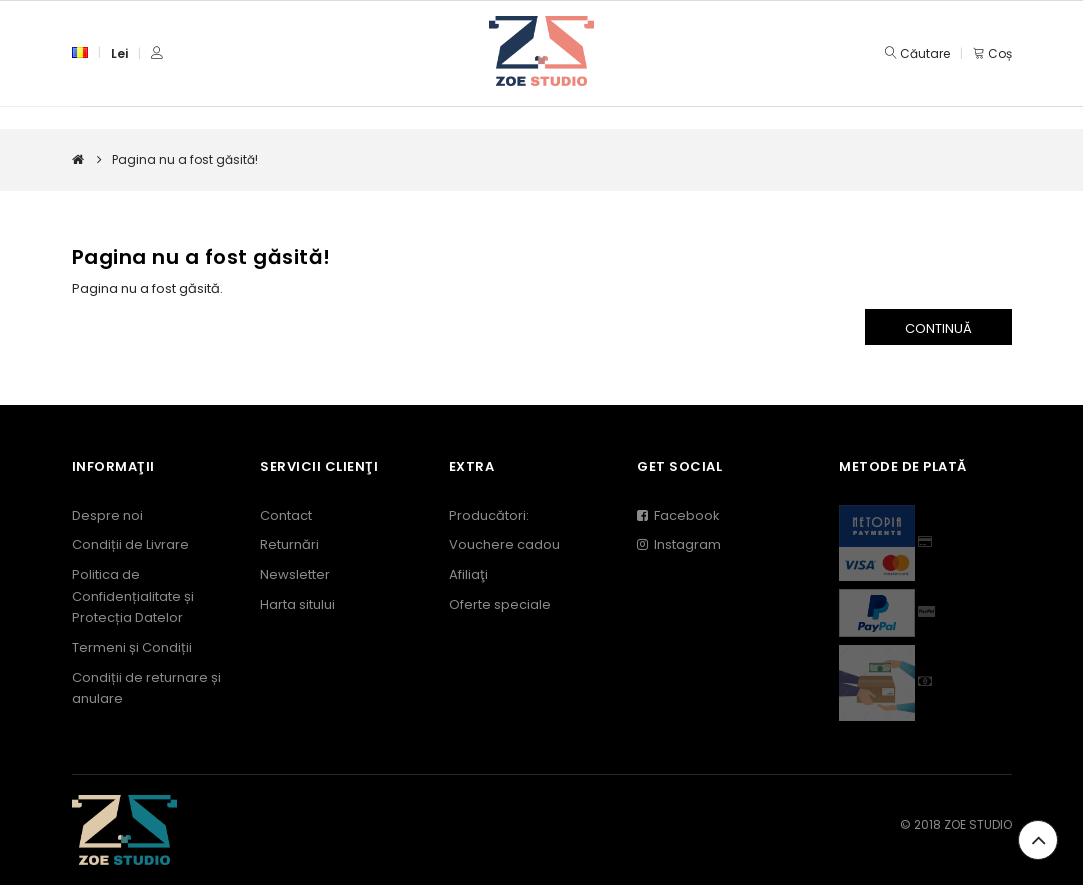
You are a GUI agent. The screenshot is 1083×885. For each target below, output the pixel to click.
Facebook (678, 515)
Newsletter (295, 574)
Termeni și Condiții (132, 647)
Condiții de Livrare (130, 544)
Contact (286, 515)
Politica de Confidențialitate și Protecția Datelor (133, 596)
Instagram (679, 544)
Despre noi (107, 515)
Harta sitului (297, 604)
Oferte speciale (500, 604)
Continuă (938, 328)
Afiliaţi (468, 574)
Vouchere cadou (504, 544)
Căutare (925, 53)
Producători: (489, 515)
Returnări (289, 544)
